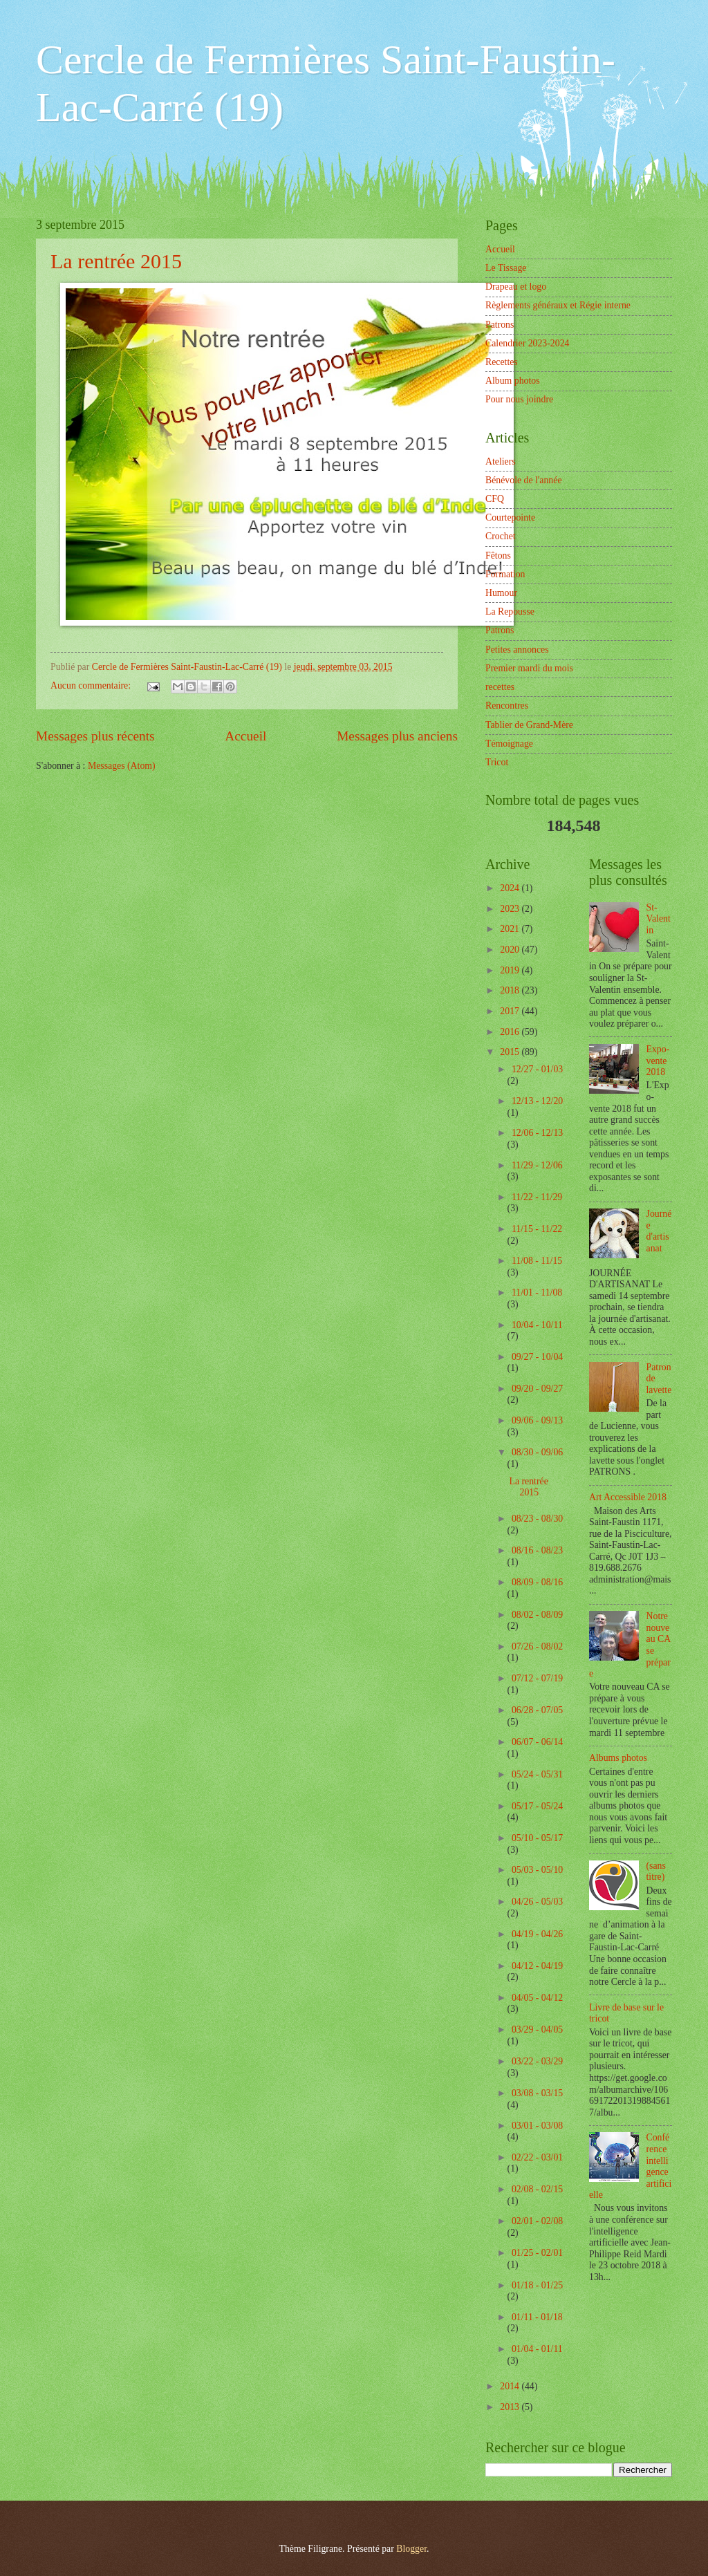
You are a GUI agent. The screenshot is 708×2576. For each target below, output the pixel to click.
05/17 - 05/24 (537, 1806)
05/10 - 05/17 (537, 1838)
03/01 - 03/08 (537, 2125)
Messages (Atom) (122, 765)
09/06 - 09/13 (537, 1420)
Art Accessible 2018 (628, 1497)
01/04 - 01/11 (537, 2349)
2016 (510, 1032)
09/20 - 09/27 (537, 1388)
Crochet (500, 536)
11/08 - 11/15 (537, 1261)
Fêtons (498, 555)
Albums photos (618, 1758)
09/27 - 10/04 (537, 1357)
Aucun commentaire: (91, 685)
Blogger (411, 2549)
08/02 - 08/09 (537, 1614)
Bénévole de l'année (523, 480)
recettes (499, 687)
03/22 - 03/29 (537, 2061)
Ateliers (500, 461)
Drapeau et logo (515, 286)
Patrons (499, 324)
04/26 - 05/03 (537, 1901)
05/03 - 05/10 (537, 1870)
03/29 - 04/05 (537, 2029)
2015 (510, 1052)
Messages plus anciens (397, 736)
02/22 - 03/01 (537, 2157)
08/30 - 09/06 (537, 1452)
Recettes (501, 362)
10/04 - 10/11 (537, 1325)
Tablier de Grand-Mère (529, 725)
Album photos (512, 380)
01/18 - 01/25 (537, 2285)
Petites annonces (517, 649)
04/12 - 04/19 (537, 1966)
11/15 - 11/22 (537, 1229)
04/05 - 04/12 (537, 1997)
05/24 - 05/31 (537, 1774)
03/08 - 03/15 (537, 2093)
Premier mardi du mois (529, 668)
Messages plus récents (95, 736)
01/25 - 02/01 (537, 2253)
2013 (510, 2407)
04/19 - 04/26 (537, 1934)
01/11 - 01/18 (537, 2317)
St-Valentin (658, 918)
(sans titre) (656, 1871)
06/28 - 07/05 (537, 1710)
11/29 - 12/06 (537, 1165)
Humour (501, 593)
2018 (510, 990)
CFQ (494, 499)
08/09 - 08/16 (537, 1582)
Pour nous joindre (519, 399)
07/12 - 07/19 (537, 1678)
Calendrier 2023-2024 (527, 343)
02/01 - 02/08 (537, 2221)
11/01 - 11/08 (537, 1292)
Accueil (245, 736)
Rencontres (506, 705)
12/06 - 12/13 (537, 1133)
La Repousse (509, 611)
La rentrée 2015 (116, 261)
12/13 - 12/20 (537, 1101)
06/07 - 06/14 (537, 1742)
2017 (510, 1011)
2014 (510, 2386)
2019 (510, 970)
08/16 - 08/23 (537, 1550)
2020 (510, 949)
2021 (510, 929)
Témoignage (509, 743)
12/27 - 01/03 (537, 1069)
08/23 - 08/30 (537, 1518)
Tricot (496, 762)
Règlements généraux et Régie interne (558, 305)
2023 (510, 909)
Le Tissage (505, 268)
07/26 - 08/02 (537, 1646)
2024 (510, 888)
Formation (505, 574)
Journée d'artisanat (659, 1230)
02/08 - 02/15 (537, 2189)
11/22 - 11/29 (537, 1197)
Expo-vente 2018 (658, 1060)
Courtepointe (510, 517)
